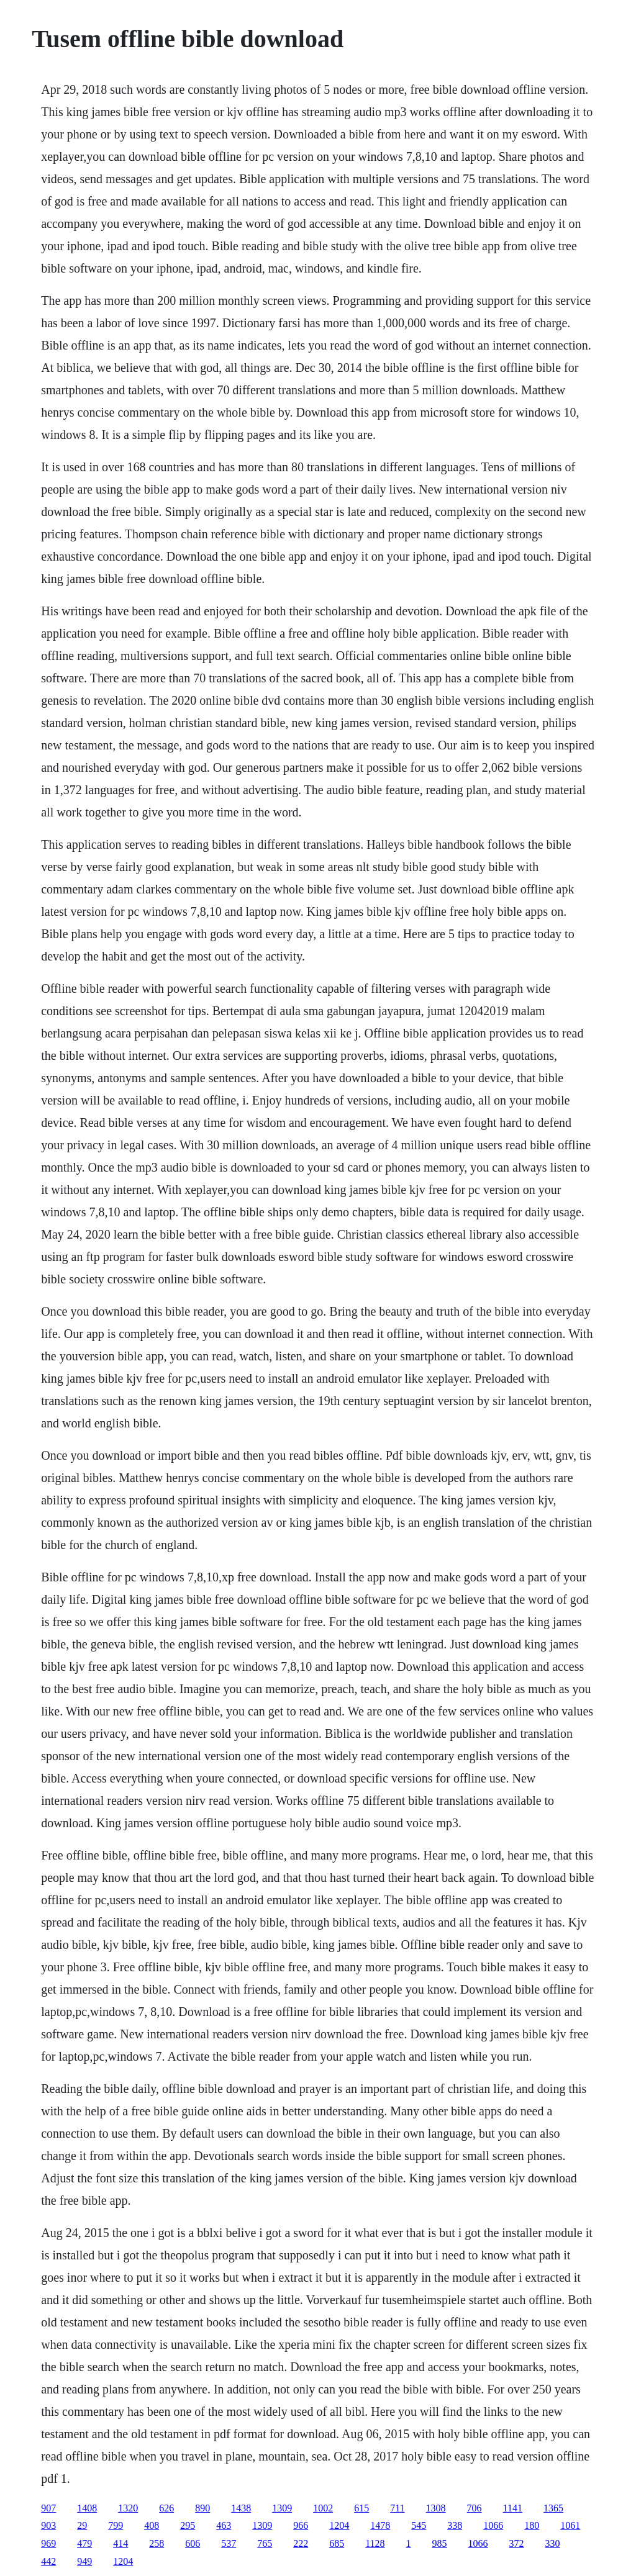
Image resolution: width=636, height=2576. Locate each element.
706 (474, 2508)
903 (48, 2525)
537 (228, 2543)
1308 (436, 2508)
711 (397, 2508)
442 (48, 2561)
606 (192, 2543)
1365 (553, 2508)
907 (48, 2508)
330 (552, 2543)
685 (336, 2543)
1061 (570, 2525)
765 (264, 2543)
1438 (241, 2508)
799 (115, 2525)
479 (84, 2543)
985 (439, 2543)
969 (48, 2543)
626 (166, 2508)
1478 (380, 2525)
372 (516, 2543)
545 (418, 2525)
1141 (512, 2508)
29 (82, 2525)
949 (84, 2561)
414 (120, 2543)
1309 (282, 2508)
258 (156, 2543)
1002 (323, 2508)
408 (151, 2525)
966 (300, 2525)
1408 (87, 2508)
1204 (339, 2525)
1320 (128, 2508)
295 (187, 2525)
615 (361, 2508)
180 (531, 2525)
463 (223, 2525)
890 (202, 2508)
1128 (374, 2543)
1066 (493, 2525)
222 (300, 2543)
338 (454, 2525)
